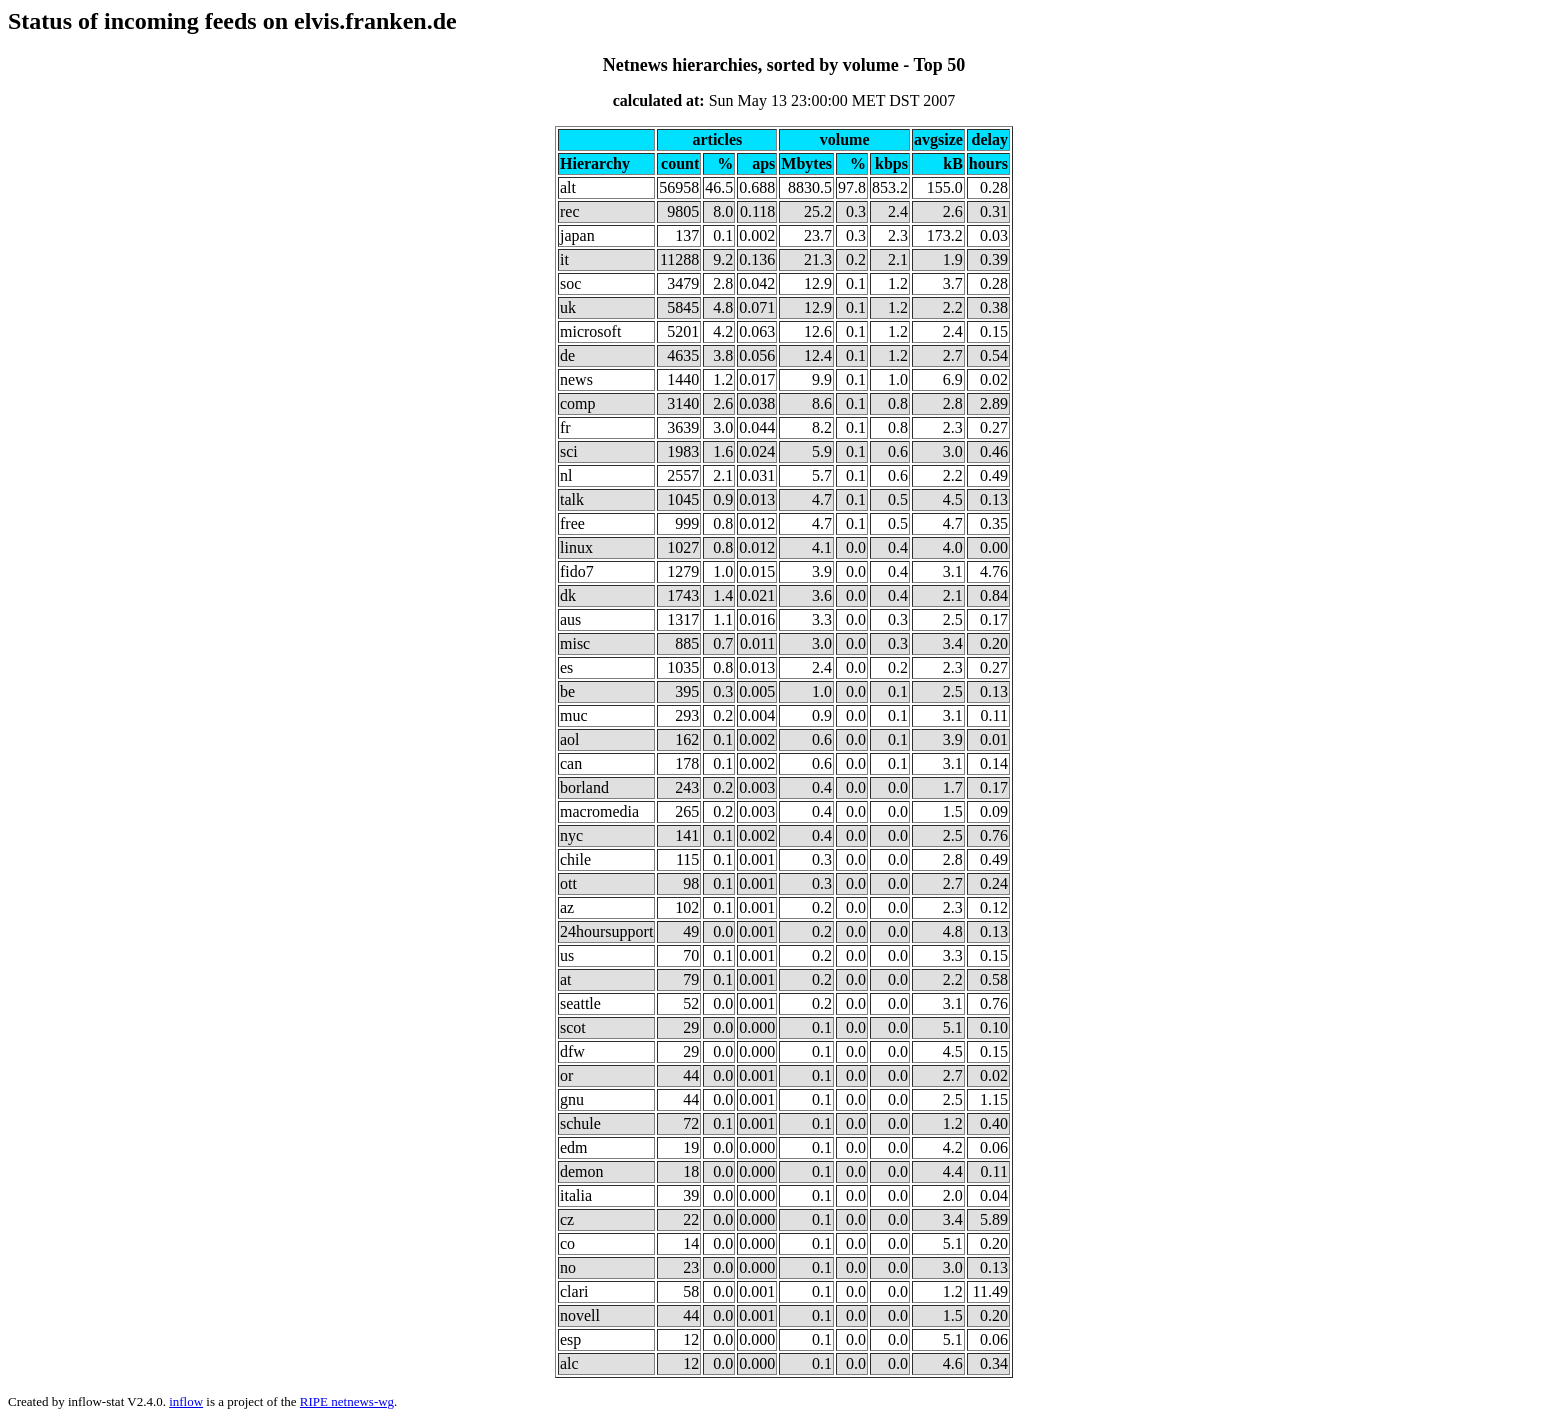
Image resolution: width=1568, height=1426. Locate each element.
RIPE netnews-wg (347, 1401)
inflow (186, 1401)
